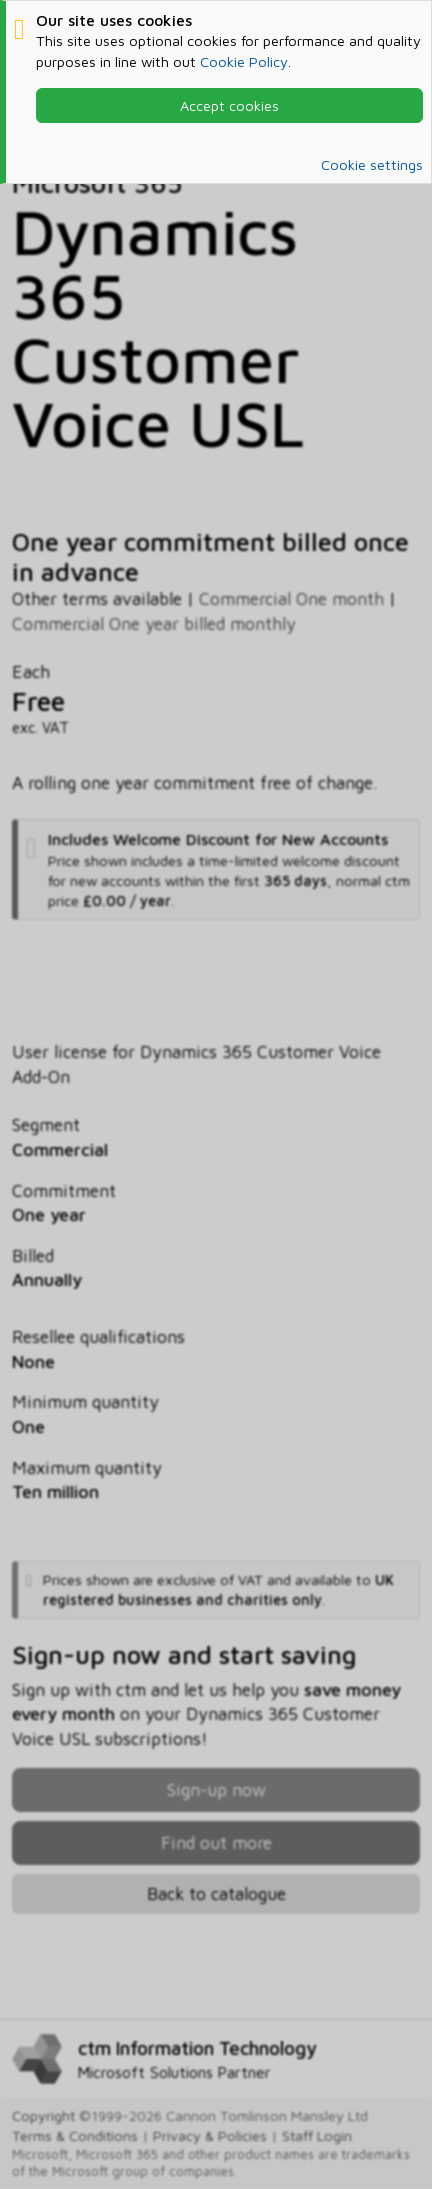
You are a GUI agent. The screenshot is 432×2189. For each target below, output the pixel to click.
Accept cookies (229, 105)
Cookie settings (372, 164)
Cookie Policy (244, 61)
